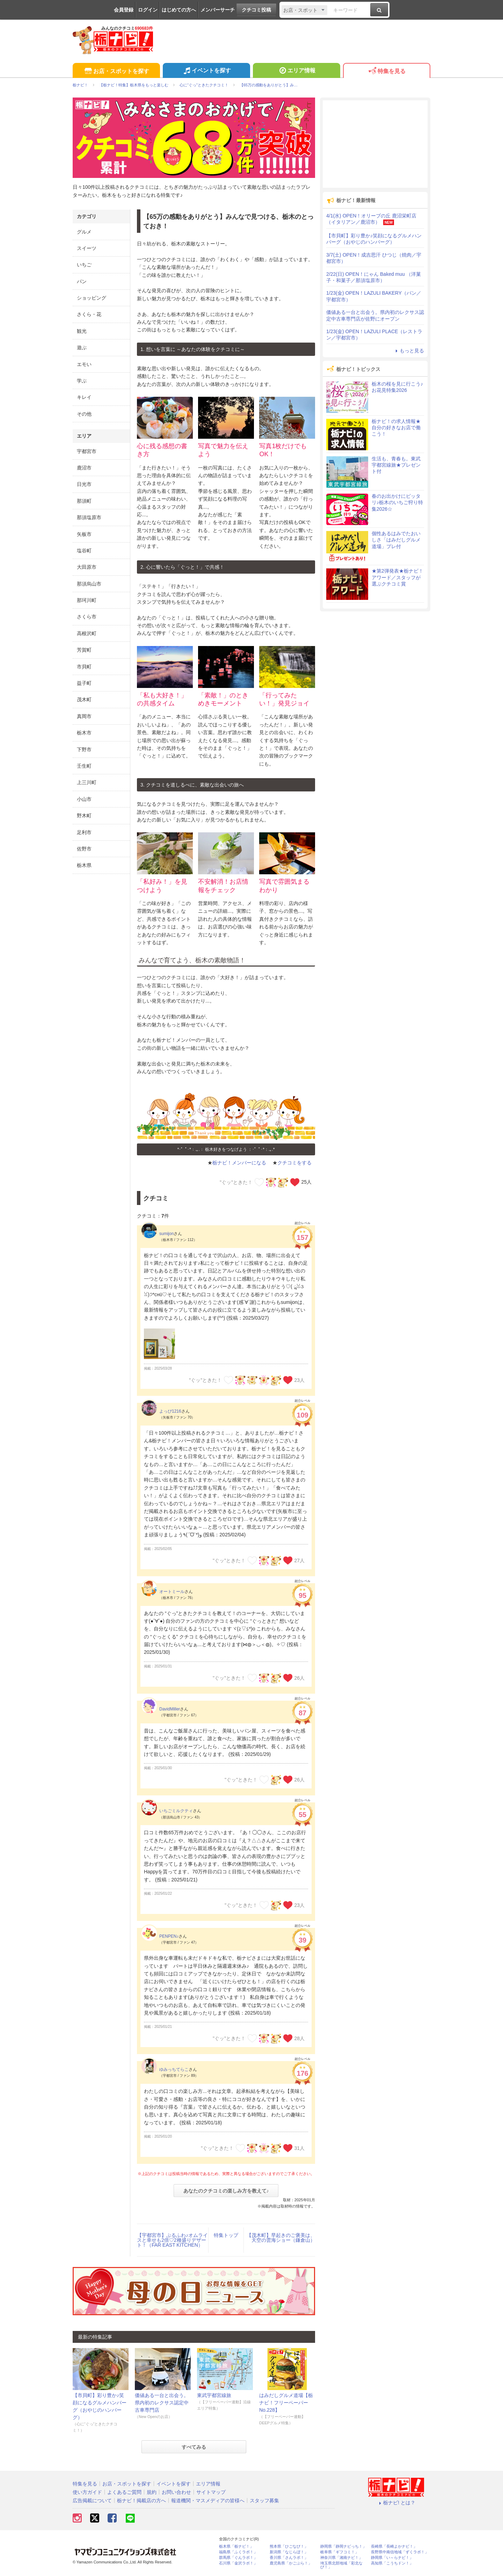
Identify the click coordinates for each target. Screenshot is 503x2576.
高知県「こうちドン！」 (392, 2563)
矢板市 (84, 534)
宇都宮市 (86, 451)
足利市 (84, 832)
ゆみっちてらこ (174, 2069)
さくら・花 (89, 314)
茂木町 (84, 699)
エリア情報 (296, 71)
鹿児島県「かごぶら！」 (291, 2563)
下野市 (84, 749)
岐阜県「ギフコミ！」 (339, 2552)
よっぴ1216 (170, 1411)
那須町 (84, 501)
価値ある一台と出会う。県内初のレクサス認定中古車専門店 (162, 2402)
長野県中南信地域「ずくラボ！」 (400, 2552)
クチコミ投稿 (256, 10)
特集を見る (386, 71)
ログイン (148, 10)
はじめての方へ (179, 10)
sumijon (166, 1233)
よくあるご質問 (124, 2492)
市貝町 (84, 666)
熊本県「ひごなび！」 (289, 2546)
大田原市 (86, 567)
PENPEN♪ (168, 1936)
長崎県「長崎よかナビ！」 (394, 2546)
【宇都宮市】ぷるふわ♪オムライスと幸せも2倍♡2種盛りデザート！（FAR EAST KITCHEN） (172, 2240)
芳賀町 (84, 650)
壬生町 (84, 766)
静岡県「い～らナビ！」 (392, 2558)
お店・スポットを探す (116, 71)
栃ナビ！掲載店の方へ (141, 2500)
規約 (151, 2492)
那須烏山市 (89, 584)
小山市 (84, 799)
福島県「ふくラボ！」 (238, 2552)
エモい (84, 364)
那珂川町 (86, 600)
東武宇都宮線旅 (214, 2395)
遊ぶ (82, 347)
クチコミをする (294, 1162)
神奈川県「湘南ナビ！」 (341, 2558)
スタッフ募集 (264, 2500)
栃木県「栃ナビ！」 (236, 2546)
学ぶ (82, 380)
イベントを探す (206, 71)
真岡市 (84, 716)
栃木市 (84, 733)
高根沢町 (86, 633)
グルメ (84, 232)
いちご (84, 264)
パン (82, 281)
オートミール (171, 1591)
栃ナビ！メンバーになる (239, 1162)
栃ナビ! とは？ (396, 2502)
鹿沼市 (84, 468)
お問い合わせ (176, 2492)
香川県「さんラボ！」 (289, 2558)
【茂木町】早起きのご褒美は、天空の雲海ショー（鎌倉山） (281, 2237)
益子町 (84, 683)
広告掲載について (92, 2500)
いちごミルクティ (176, 1810)
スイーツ (86, 248)
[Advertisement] (375, 144)
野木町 (84, 815)
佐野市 (84, 849)
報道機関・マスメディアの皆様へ (208, 2500)
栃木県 (84, 865)
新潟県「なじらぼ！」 (289, 2552)
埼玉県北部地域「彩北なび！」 (341, 2565)
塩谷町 (84, 550)
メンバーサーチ (218, 10)
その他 (84, 414)
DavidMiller (169, 1709)
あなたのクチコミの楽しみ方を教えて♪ (226, 2191)
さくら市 (86, 616)
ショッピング (91, 298)
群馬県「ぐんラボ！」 (238, 2558)
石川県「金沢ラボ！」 (238, 2563)
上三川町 (86, 782)
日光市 (84, 484)
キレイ (84, 397)
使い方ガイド (87, 2492)
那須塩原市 (89, 517)
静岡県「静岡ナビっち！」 (343, 2546)
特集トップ (226, 2235)
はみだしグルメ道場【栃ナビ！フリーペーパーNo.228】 (286, 2402)
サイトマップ (211, 2492)
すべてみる (194, 2447)
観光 (82, 331)
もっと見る (408, 350)
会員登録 (123, 10)
